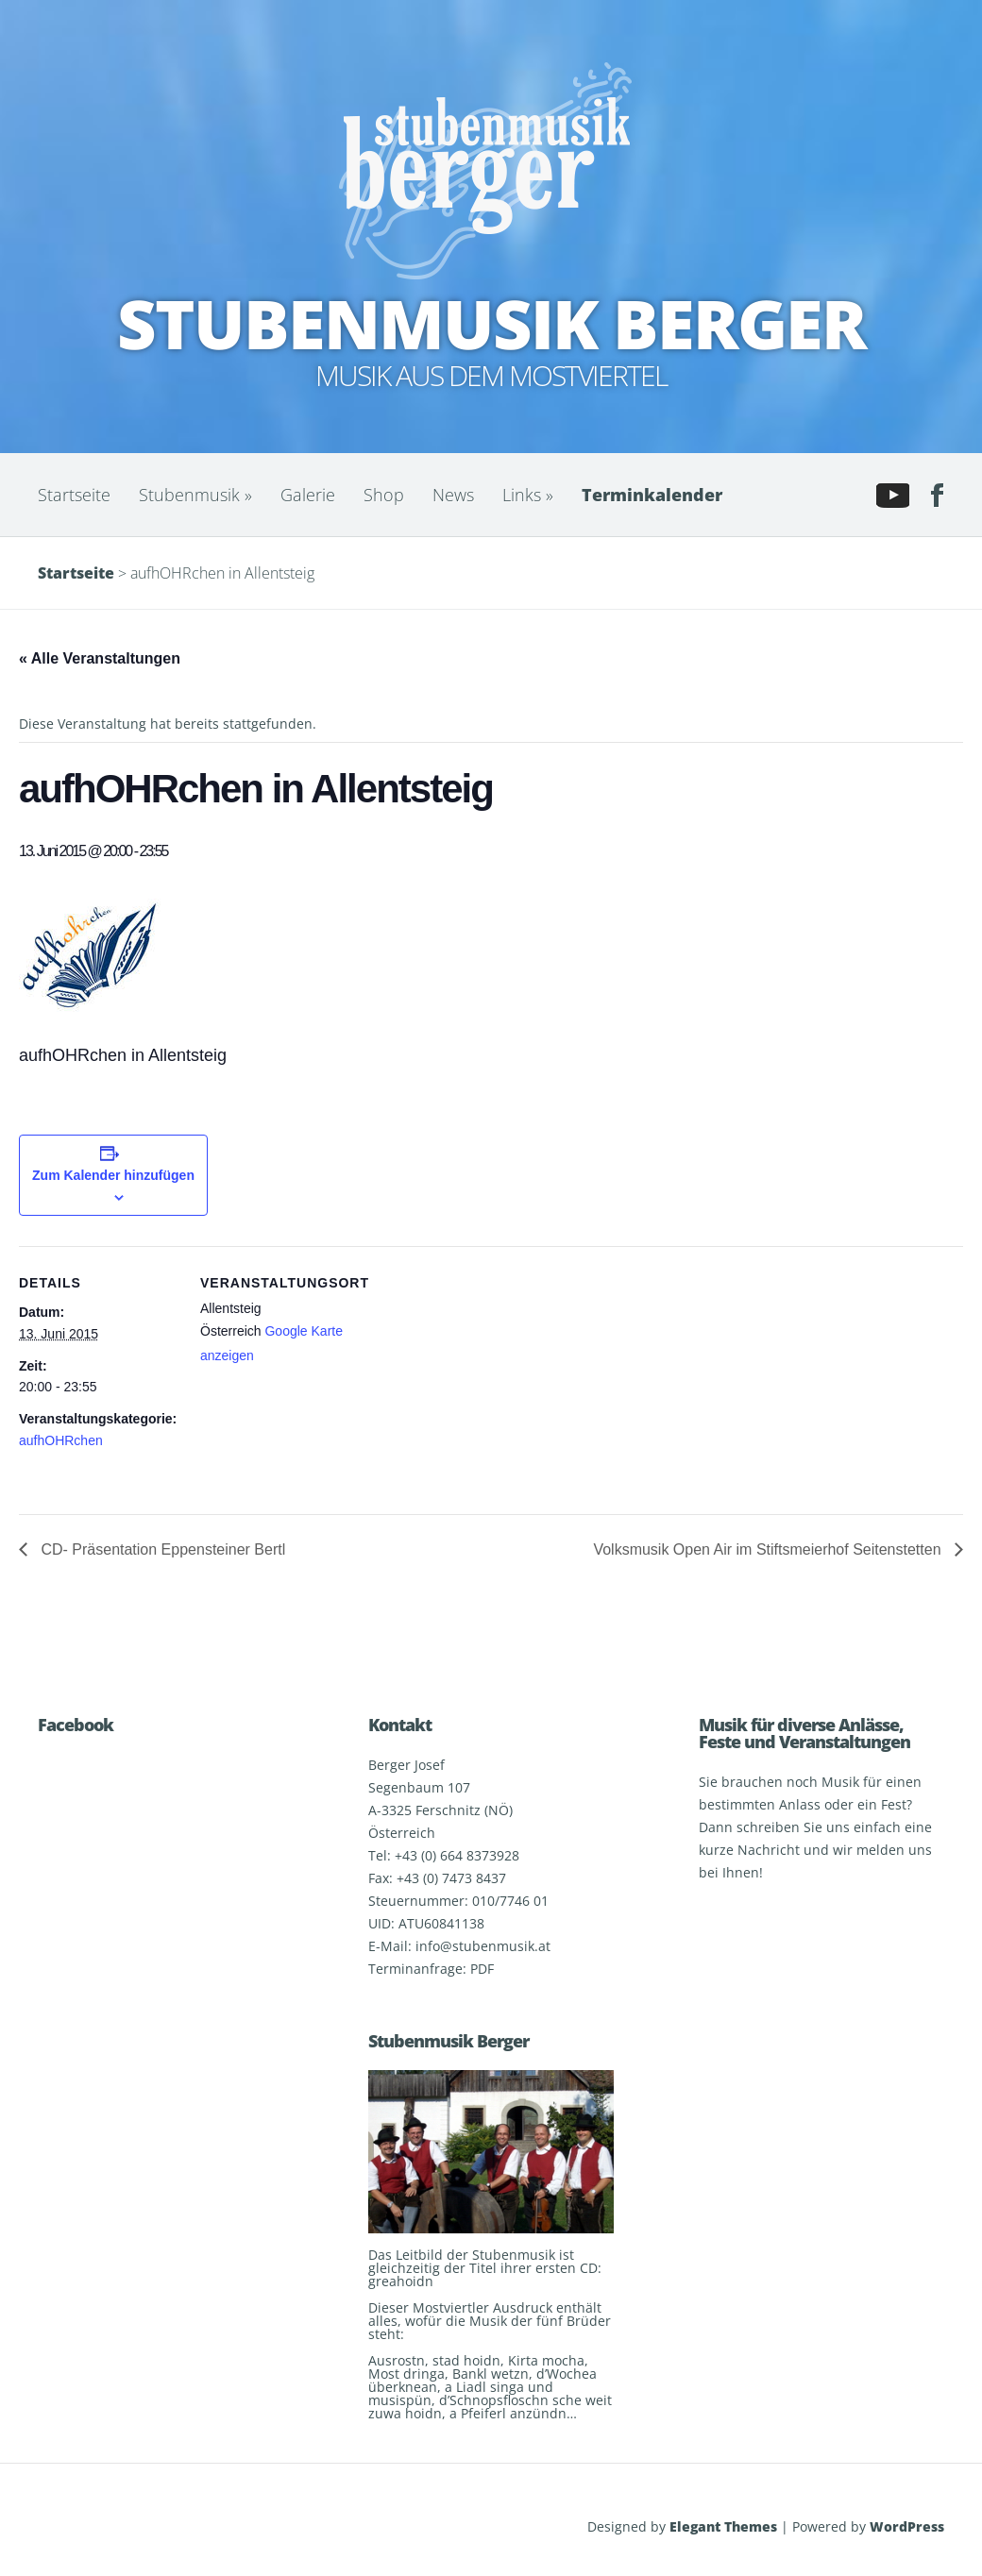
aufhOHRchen (61, 1440)
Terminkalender (652, 494)
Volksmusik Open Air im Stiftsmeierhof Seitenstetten (769, 1549)
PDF (482, 1969)
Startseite (74, 494)
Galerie (307, 494)
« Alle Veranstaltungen (99, 658)
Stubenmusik (195, 494)
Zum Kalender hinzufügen (113, 1175)
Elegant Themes (723, 2526)
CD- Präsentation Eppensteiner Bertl (161, 1549)
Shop (384, 494)
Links (527, 494)
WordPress (907, 2526)
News (453, 494)
